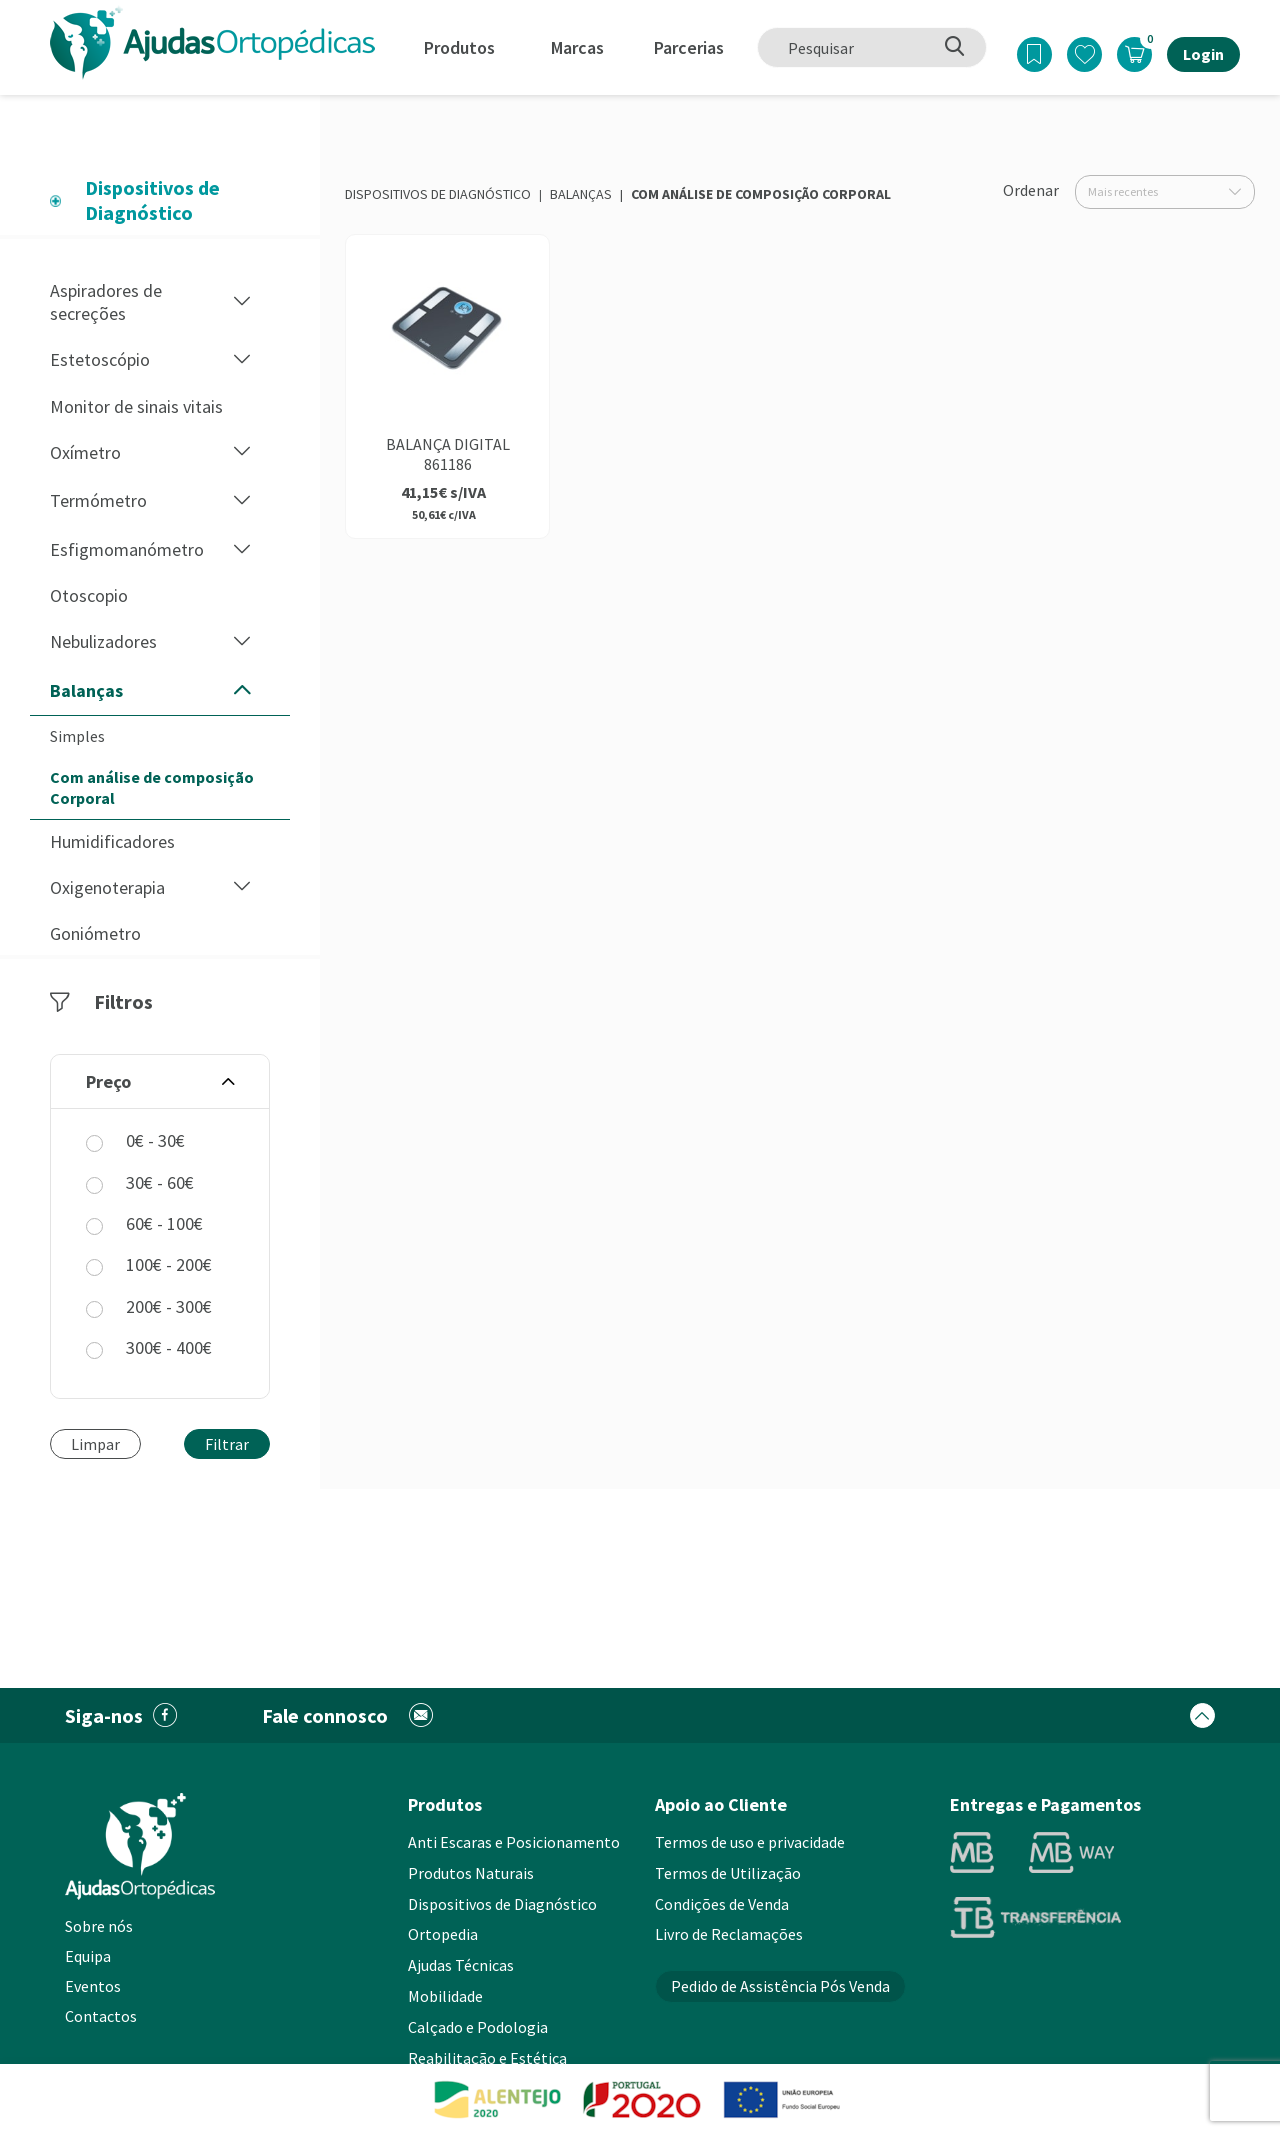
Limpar (95, 1444)
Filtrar (227, 1444)
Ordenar (1031, 190)
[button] (242, 302)
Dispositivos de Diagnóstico (438, 194)
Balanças (581, 194)
